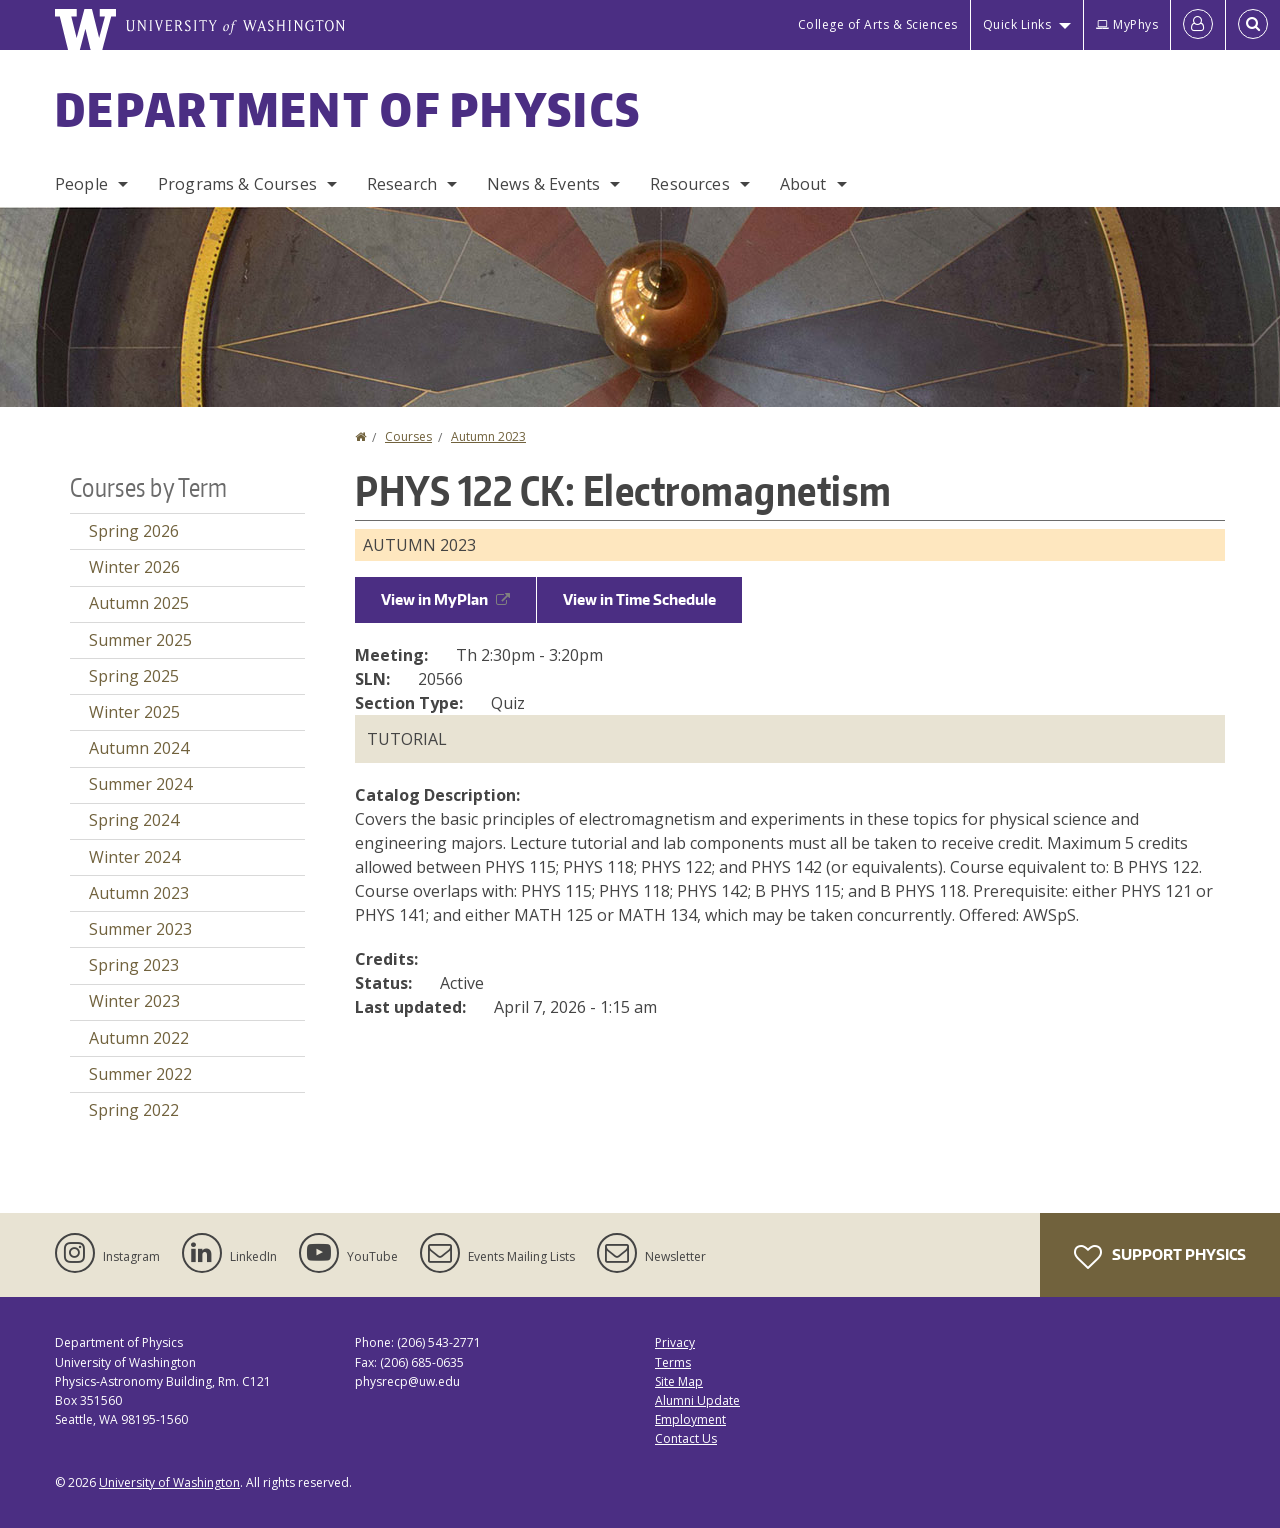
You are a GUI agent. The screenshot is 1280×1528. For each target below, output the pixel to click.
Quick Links (1017, 24)
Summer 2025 (140, 640)
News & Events (543, 184)
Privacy (675, 1342)
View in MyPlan (445, 599)
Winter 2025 (134, 712)
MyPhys (1127, 24)
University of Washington (169, 1482)
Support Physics (1160, 1257)
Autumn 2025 (139, 603)
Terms (673, 1362)
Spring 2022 (134, 1110)
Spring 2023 (134, 965)
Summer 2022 (140, 1074)
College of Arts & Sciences (878, 24)
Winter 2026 (134, 567)
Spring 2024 (134, 820)
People (81, 184)
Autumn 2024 (139, 748)
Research (402, 184)
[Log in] (1198, 25)
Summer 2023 (140, 929)
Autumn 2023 (488, 436)
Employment (690, 1419)
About (803, 184)
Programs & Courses (237, 184)
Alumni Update (697, 1400)
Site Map (679, 1381)
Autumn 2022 (139, 1038)
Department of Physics (348, 109)
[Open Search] (1253, 25)
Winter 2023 (134, 1001)
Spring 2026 (134, 531)
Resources (689, 184)
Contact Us (686, 1438)
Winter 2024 (134, 857)
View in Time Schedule (639, 599)
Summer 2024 (140, 784)
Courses (408, 436)
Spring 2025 (134, 676)
